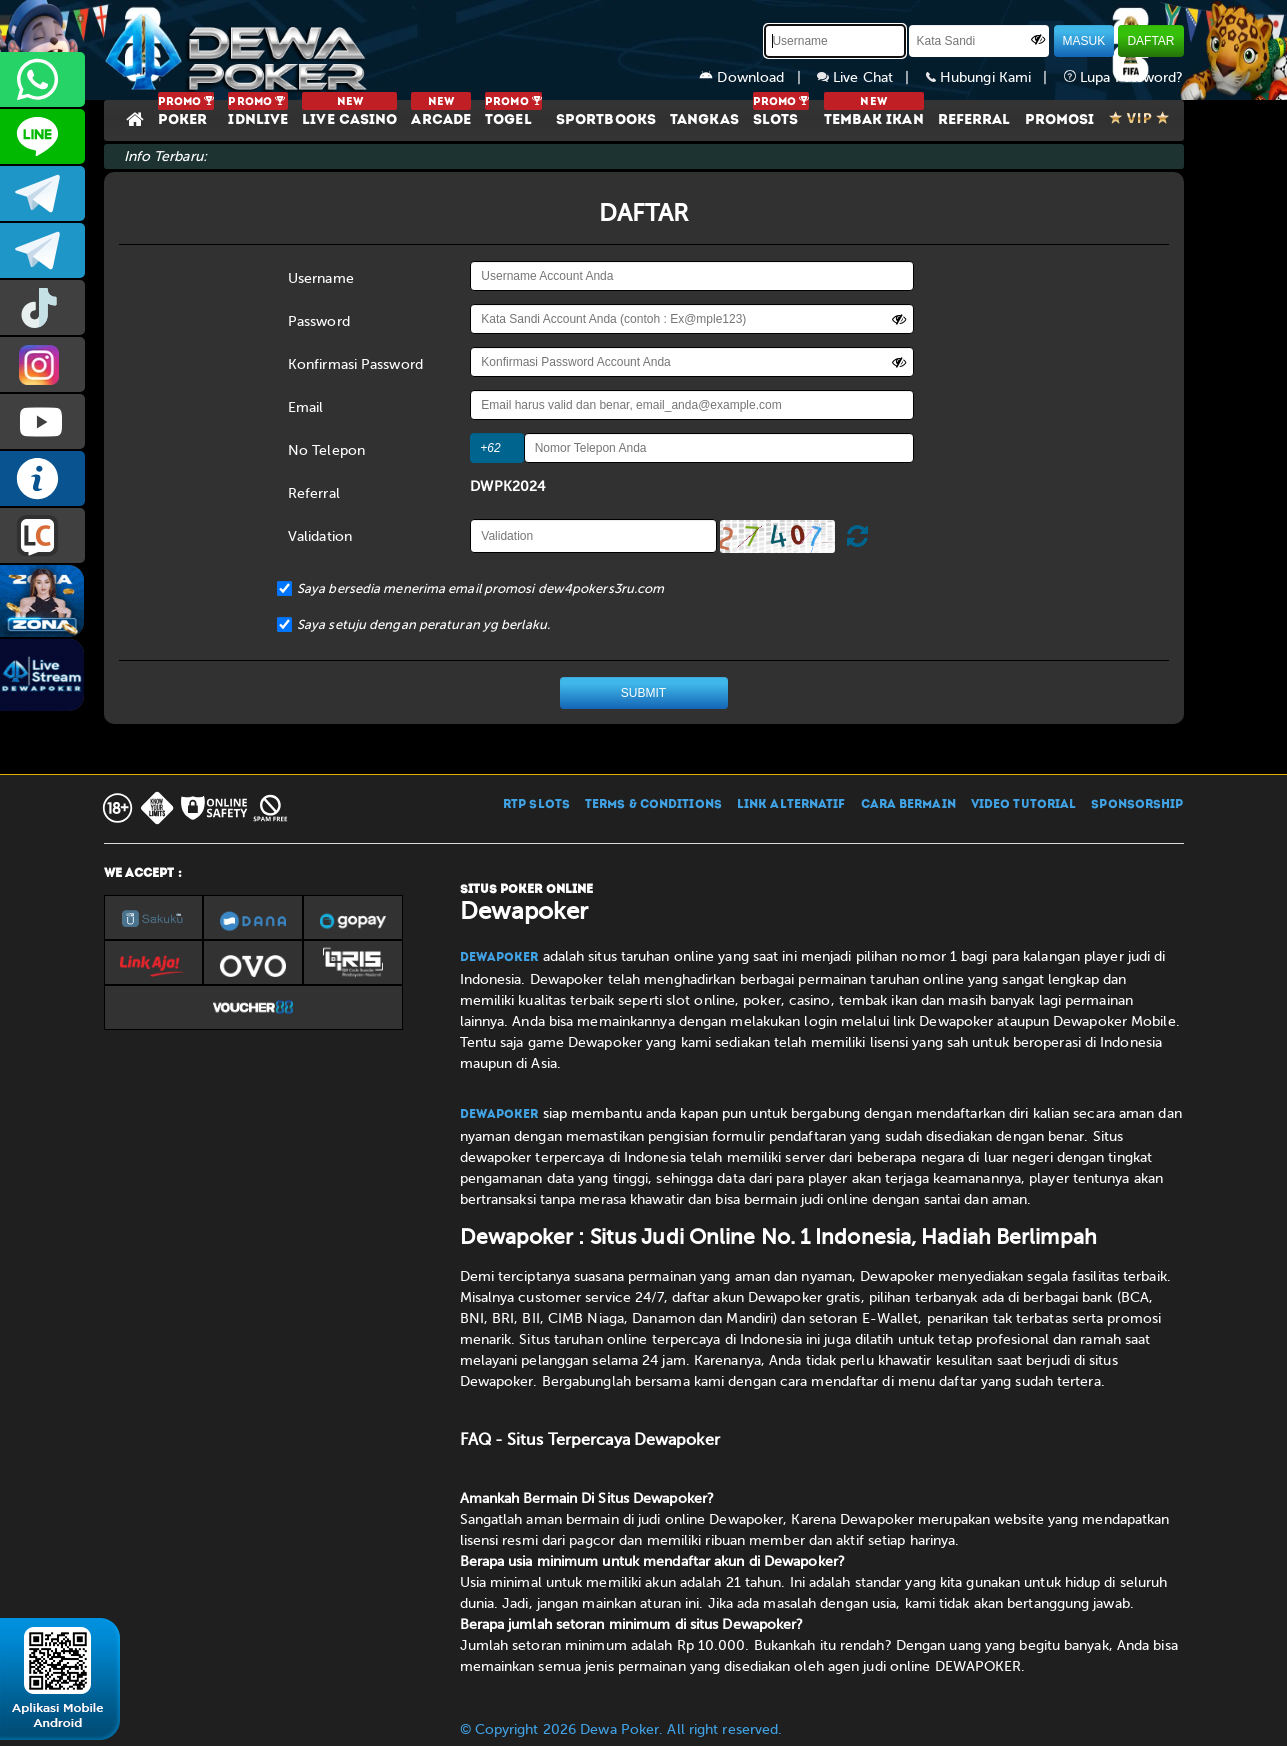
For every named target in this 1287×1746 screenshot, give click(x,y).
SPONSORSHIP (1137, 805)
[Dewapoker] (239, 50)
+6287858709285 (42, 79)
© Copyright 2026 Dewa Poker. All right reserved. (621, 1729)
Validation (320, 536)
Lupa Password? (1124, 77)
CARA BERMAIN (908, 805)
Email (306, 407)
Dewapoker (499, 958)
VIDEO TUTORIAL (1023, 805)
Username (321, 278)
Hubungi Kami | (995, 77)
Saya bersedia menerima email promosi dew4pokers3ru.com (480, 588)
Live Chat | (871, 77)
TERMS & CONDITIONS (653, 805)
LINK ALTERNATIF (791, 805)
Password (319, 321)
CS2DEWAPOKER (42, 136)
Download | (758, 77)
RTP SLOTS (536, 805)
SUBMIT (643, 693)
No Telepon (326, 450)
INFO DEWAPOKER (42, 478)
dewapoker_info (42, 250)
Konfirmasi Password (355, 364)
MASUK (1084, 41)
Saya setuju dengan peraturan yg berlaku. (423, 624)
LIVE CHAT (42, 535)
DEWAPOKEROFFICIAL (42, 421)
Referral (314, 493)
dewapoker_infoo (42, 193)
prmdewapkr (42, 307)
